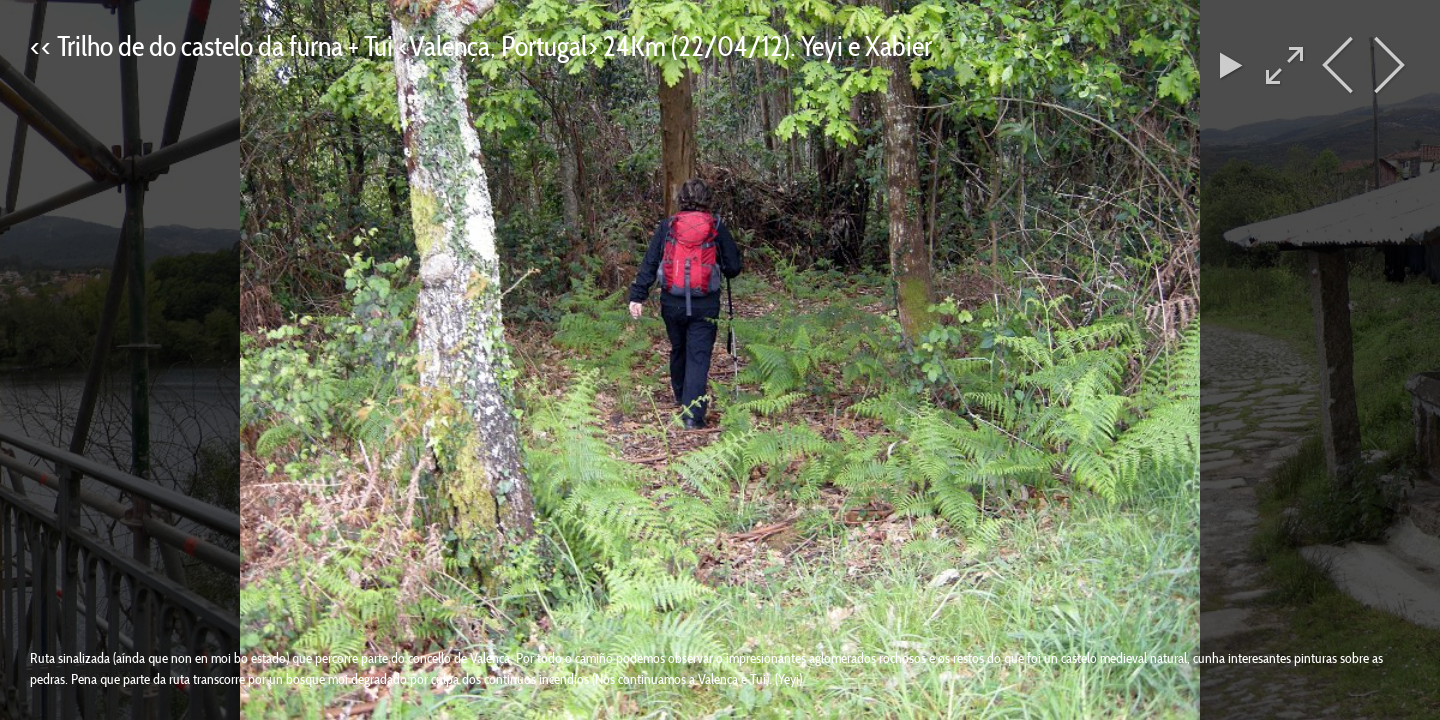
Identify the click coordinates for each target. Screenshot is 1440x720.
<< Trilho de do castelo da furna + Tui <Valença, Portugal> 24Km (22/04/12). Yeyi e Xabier (481, 46)
